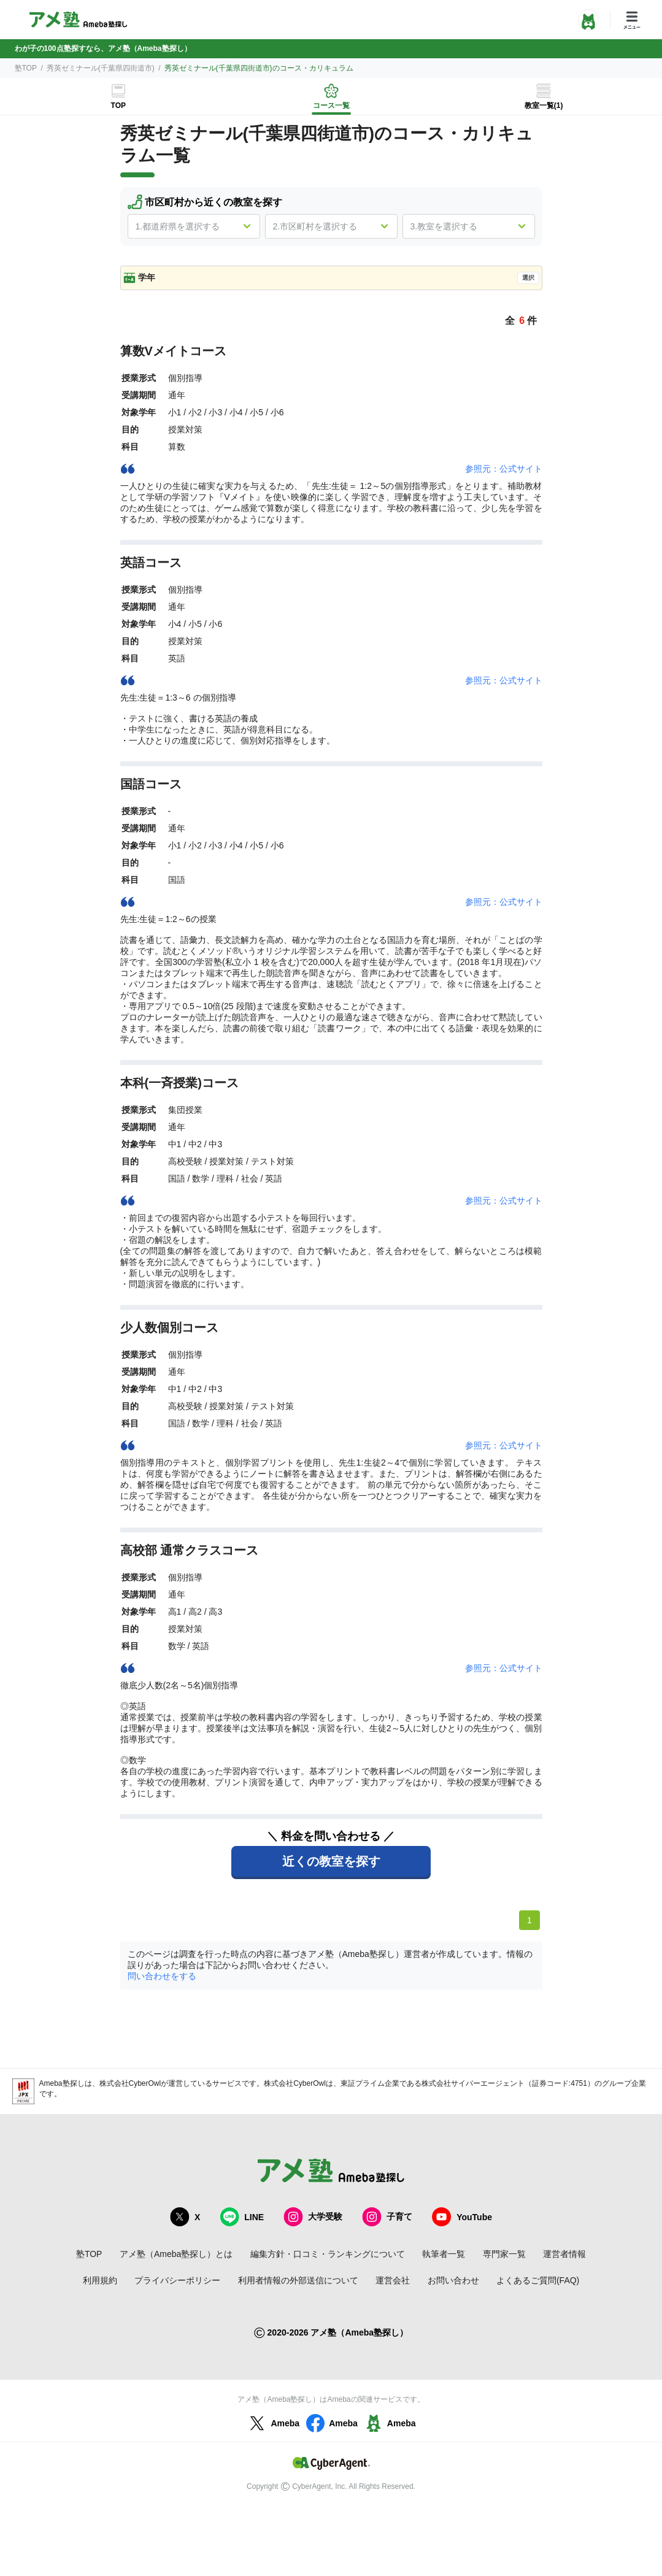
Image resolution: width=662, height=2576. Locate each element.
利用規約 (100, 2280)
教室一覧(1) (544, 105)
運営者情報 (564, 2254)
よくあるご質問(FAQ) (537, 2280)
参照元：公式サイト (503, 469)
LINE (242, 2216)
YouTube (462, 2216)
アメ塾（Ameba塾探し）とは (176, 2254)
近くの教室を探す (331, 1861)
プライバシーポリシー (177, 2280)
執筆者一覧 (443, 2254)
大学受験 (312, 2216)
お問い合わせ (453, 2280)
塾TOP (26, 68)
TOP (118, 105)
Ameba (272, 2423)
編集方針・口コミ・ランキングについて (327, 2254)
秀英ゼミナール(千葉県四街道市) (101, 68)
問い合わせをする (162, 1976)
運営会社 (392, 2280)
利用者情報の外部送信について (298, 2280)
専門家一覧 (504, 2254)
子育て (387, 2216)
